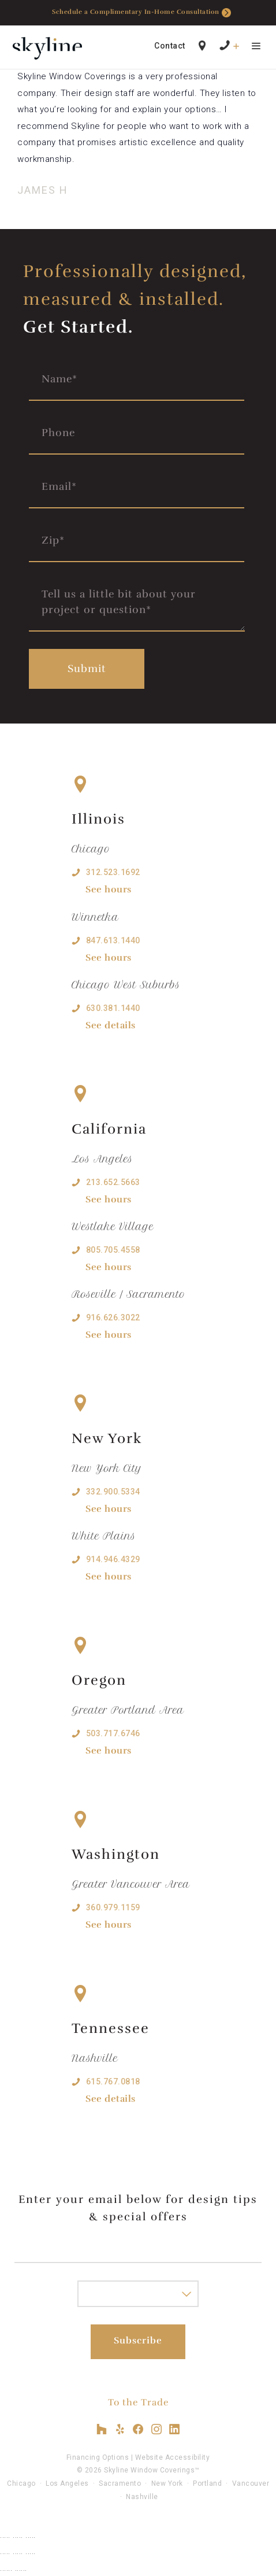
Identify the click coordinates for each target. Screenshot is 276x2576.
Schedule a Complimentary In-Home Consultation (141, 12)
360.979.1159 (113, 1907)
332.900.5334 (113, 1491)
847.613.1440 (113, 940)
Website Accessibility (172, 2457)
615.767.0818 (113, 2081)
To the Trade (138, 2402)
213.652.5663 (113, 1182)
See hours (108, 889)
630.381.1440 (113, 1008)
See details (110, 1025)
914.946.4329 (113, 1559)
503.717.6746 (113, 1733)
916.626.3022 (113, 1317)
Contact (169, 45)
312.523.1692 (113, 872)
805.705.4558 (113, 1249)
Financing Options (97, 2457)
